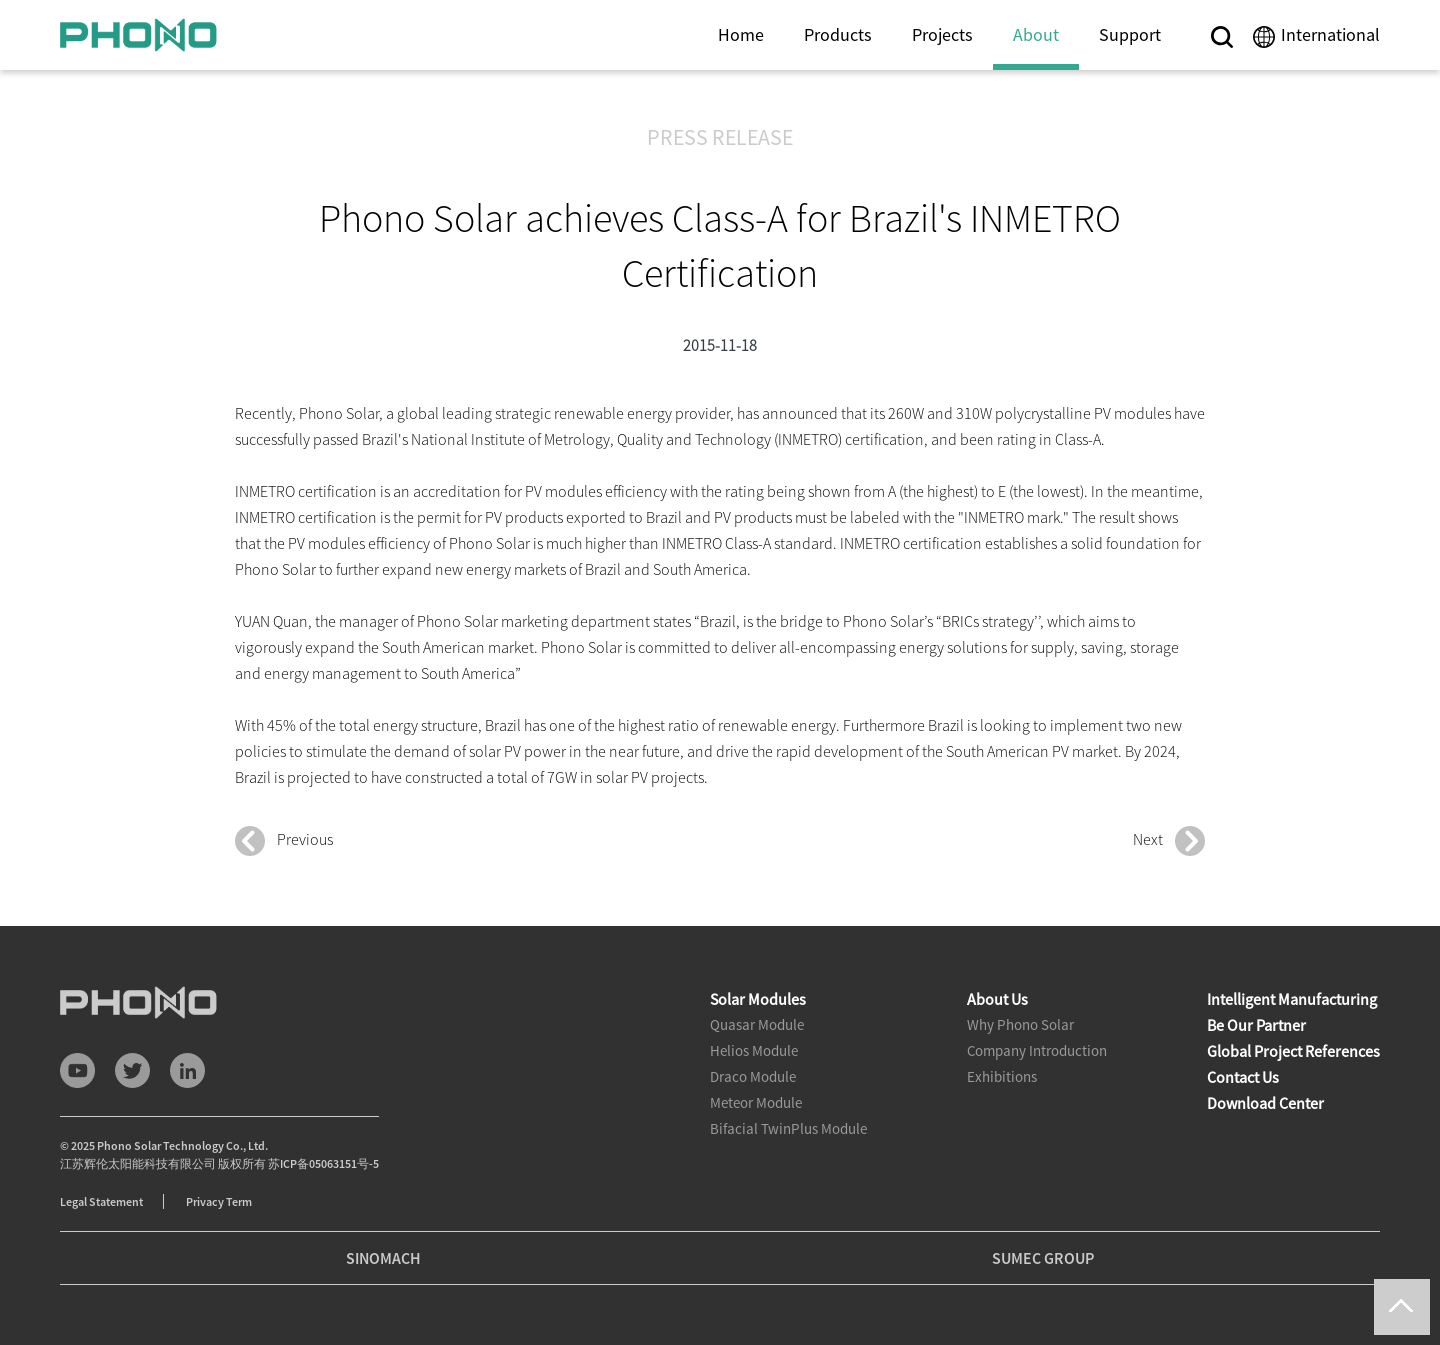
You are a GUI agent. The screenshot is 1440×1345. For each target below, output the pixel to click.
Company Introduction (1037, 1050)
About (1036, 34)
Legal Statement (101, 1201)
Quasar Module (757, 1024)
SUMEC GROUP (1043, 1258)
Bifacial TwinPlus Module (788, 1128)
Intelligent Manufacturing (1292, 999)
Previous (284, 841)
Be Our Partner (1256, 1025)
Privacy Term (219, 1201)
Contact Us (1243, 1077)
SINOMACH (383, 1258)
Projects (942, 34)
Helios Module (754, 1050)
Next (1169, 841)
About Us (997, 999)
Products (838, 34)
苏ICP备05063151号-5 (323, 1163)
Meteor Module (756, 1102)
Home (741, 34)
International (1330, 34)
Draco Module (753, 1076)
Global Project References (1293, 1051)
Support (1130, 34)
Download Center (1265, 1103)
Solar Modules (758, 999)
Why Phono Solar (1020, 1024)
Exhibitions (1002, 1076)
